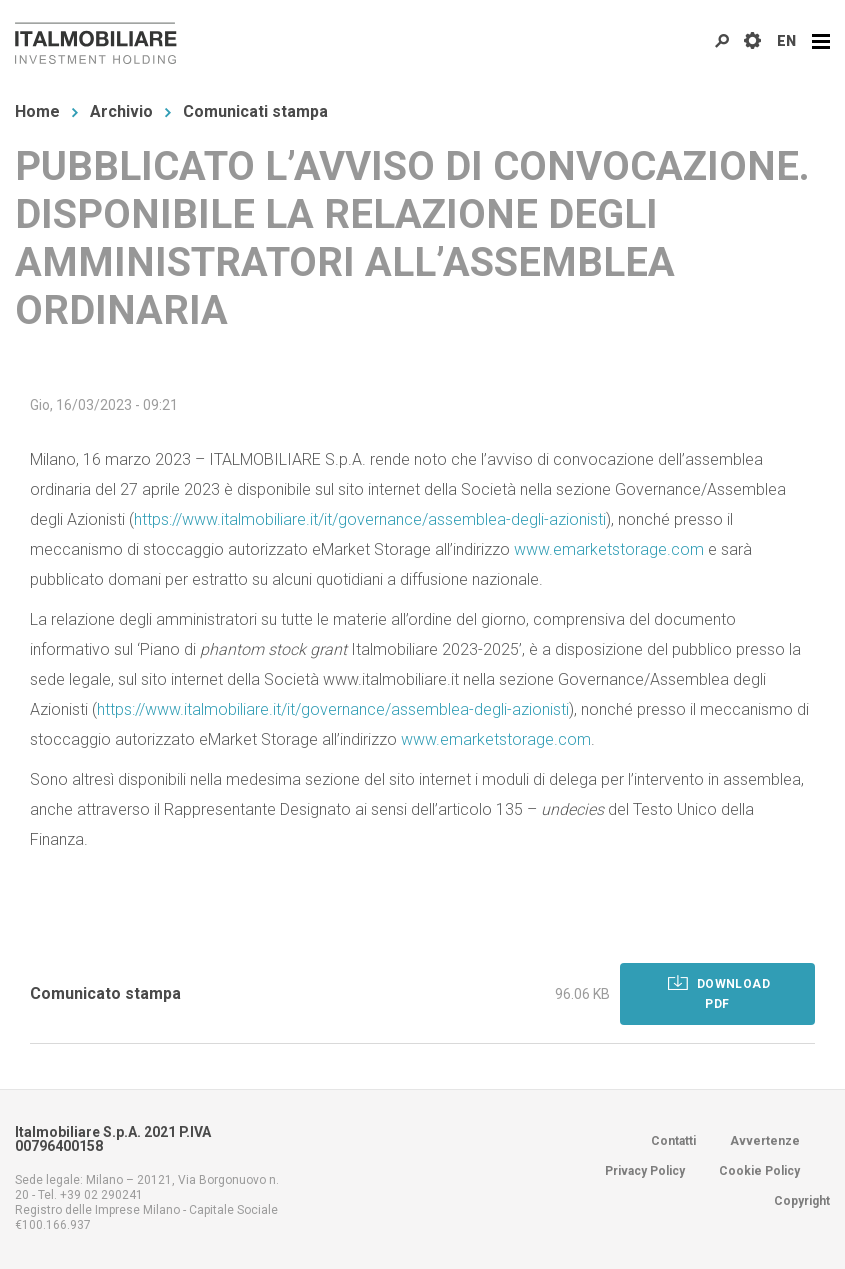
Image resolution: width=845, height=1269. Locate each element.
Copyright (802, 1201)
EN (786, 41)
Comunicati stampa (255, 111)
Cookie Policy (759, 1171)
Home (37, 111)
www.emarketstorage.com (609, 549)
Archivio (121, 111)
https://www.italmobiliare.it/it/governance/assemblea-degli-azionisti (370, 519)
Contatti (673, 1141)
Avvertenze (765, 1141)
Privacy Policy (645, 1171)
